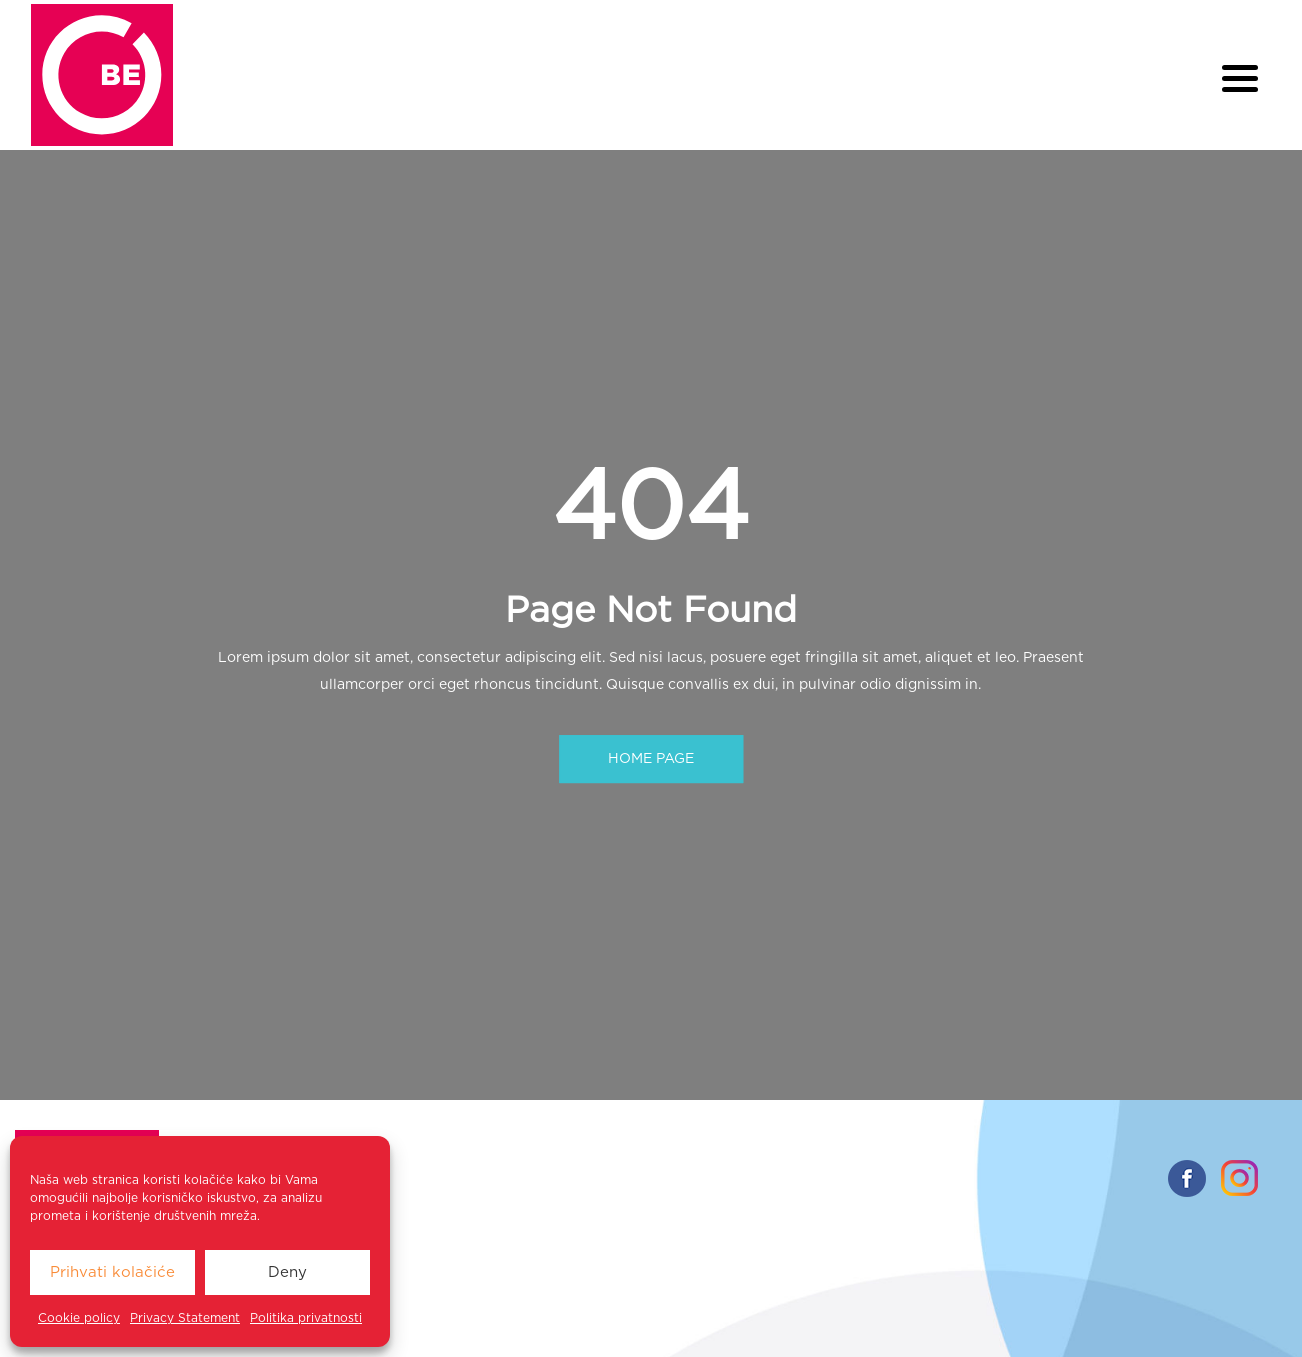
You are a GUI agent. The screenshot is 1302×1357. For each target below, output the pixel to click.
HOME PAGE (651, 759)
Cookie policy (79, 1318)
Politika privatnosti (306, 1318)
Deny (287, 1272)
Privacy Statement (185, 1318)
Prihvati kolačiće (112, 1272)
